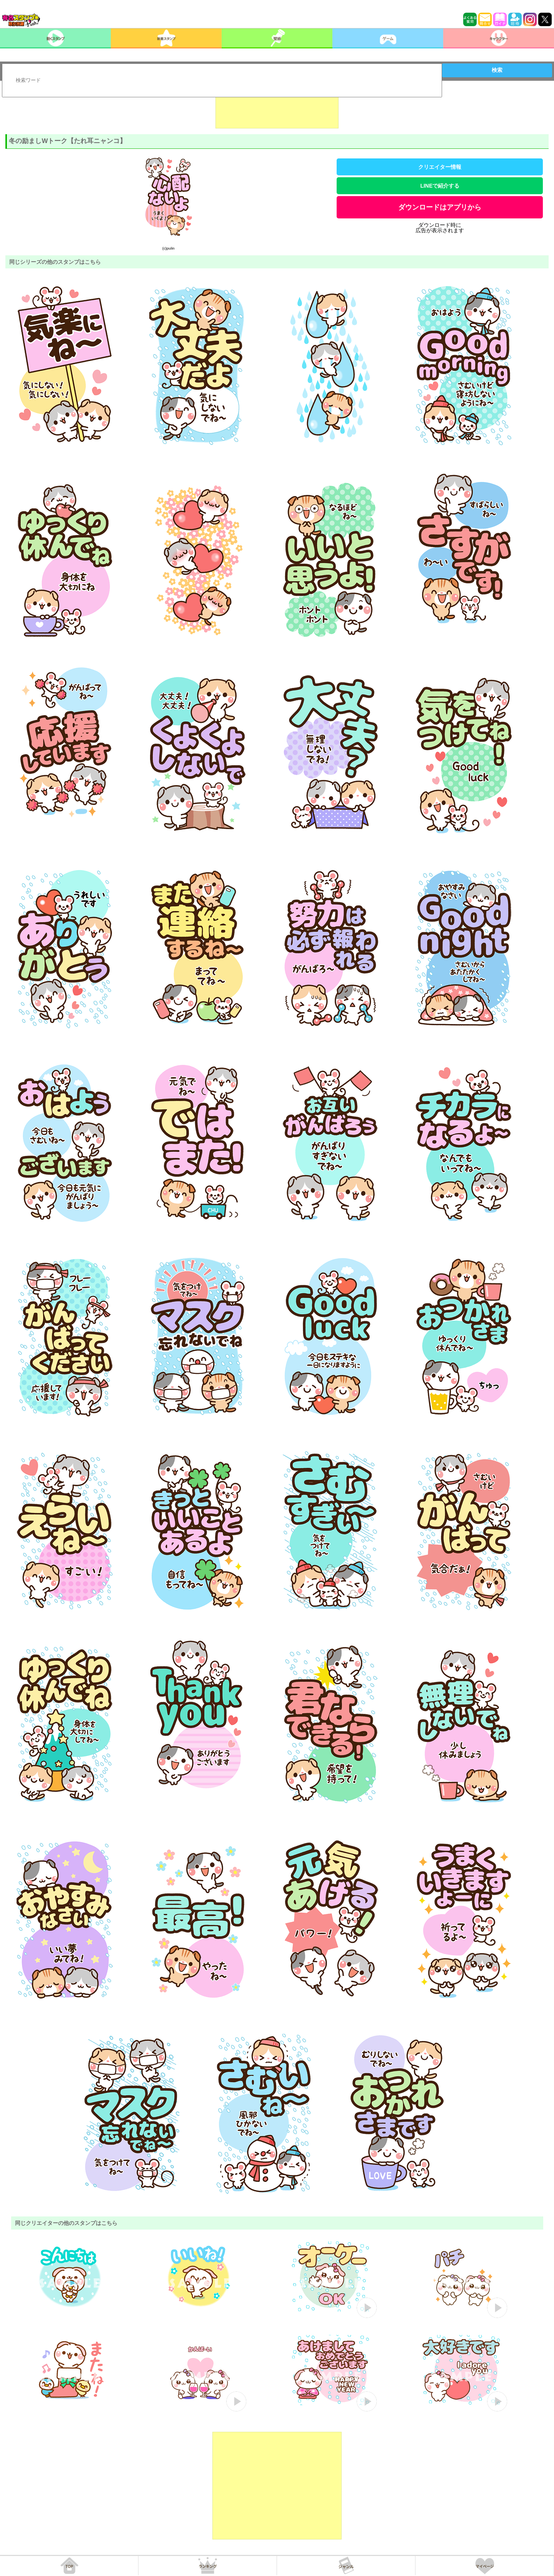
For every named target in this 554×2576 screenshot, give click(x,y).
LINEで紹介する (439, 186)
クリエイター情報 (439, 167)
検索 (497, 70)
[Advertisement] (277, 109)
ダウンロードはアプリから (439, 207)
